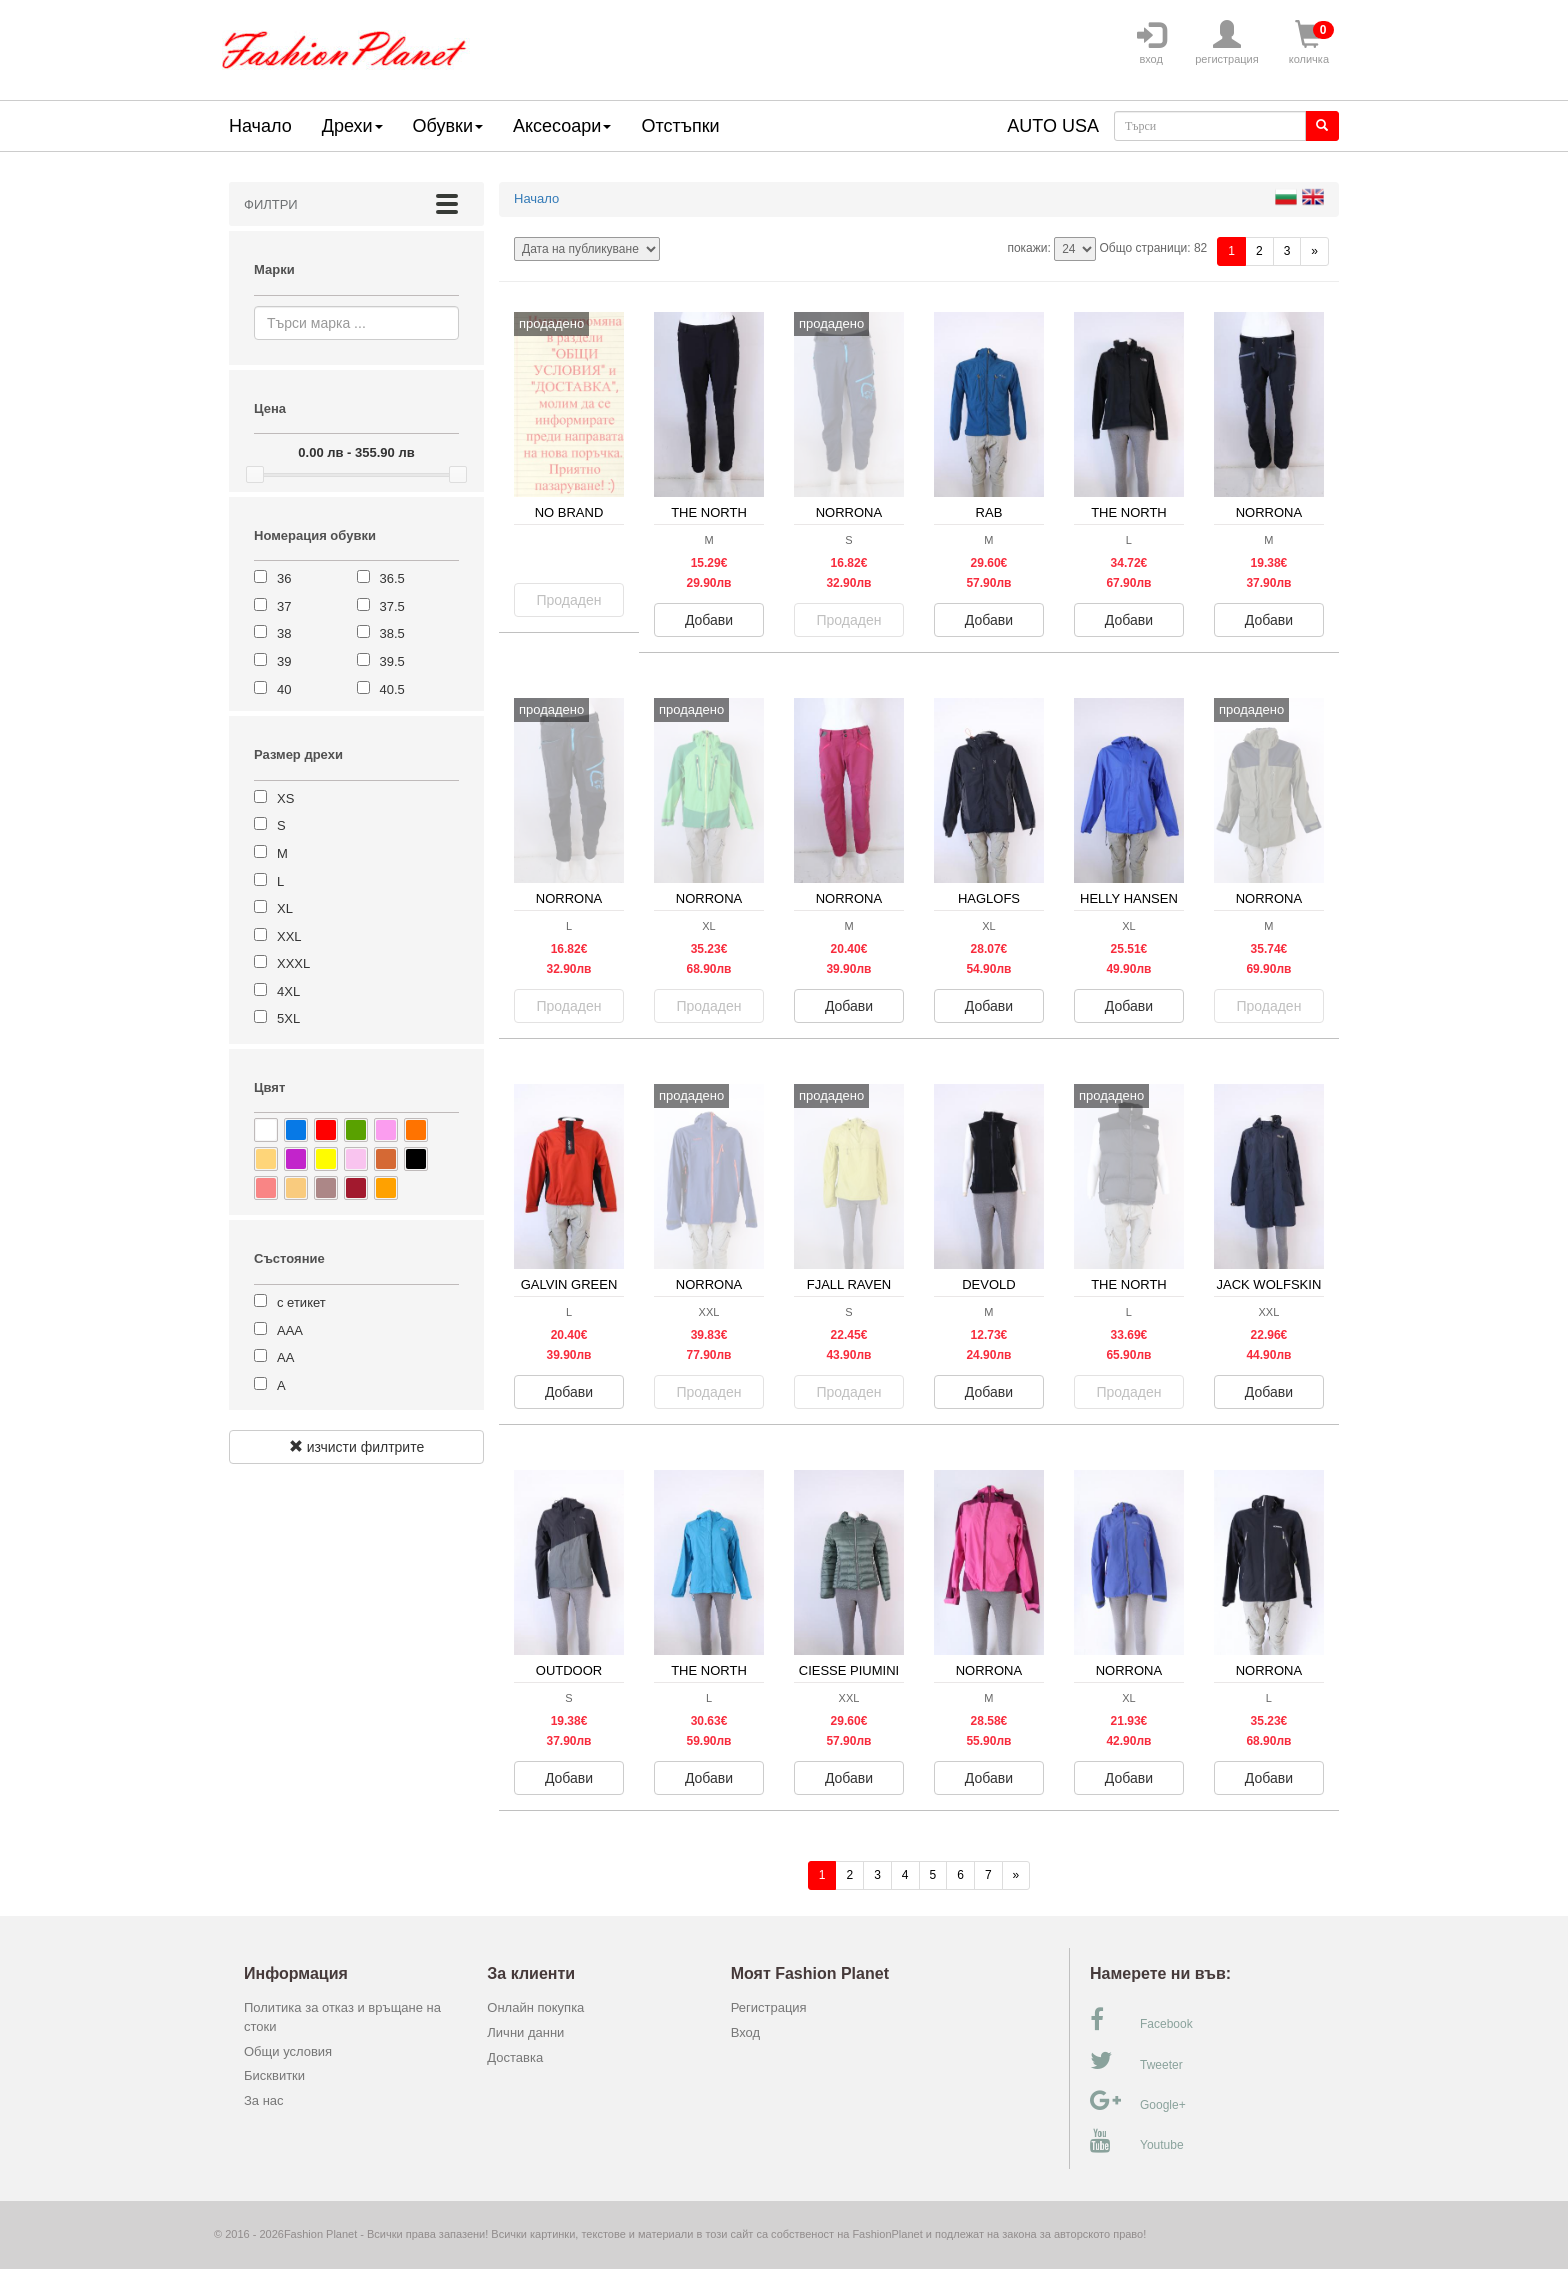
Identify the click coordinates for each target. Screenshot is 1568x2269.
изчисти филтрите (356, 1447)
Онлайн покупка (535, 2007)
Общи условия (288, 2051)
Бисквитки (274, 2075)
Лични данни (525, 2032)
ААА (290, 1330)
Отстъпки (680, 126)
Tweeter (1136, 2061)
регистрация (1227, 43)
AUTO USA (1053, 126)
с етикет (301, 1302)
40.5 (392, 689)
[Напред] (1314, 251)
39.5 (392, 661)
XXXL (293, 963)
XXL (289, 936)
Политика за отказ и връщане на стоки (342, 2017)
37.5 (392, 606)
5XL (288, 1018)
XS (285, 798)
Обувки (448, 126)
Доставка (515, 2057)
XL (285, 908)
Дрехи (352, 126)
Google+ (1138, 2101)
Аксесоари (562, 126)
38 (284, 633)
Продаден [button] (569, 600)
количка (1309, 43)
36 (284, 578)
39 (284, 661)
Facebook (1141, 2020)
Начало (260, 126)
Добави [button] (709, 620)
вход (1151, 43)
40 (284, 689)
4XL (288, 991)
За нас (264, 2100)
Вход (745, 2032)
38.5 (392, 633)
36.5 (392, 578)
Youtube (1137, 2141)
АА (285, 1357)
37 (284, 606)
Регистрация (769, 2007)
